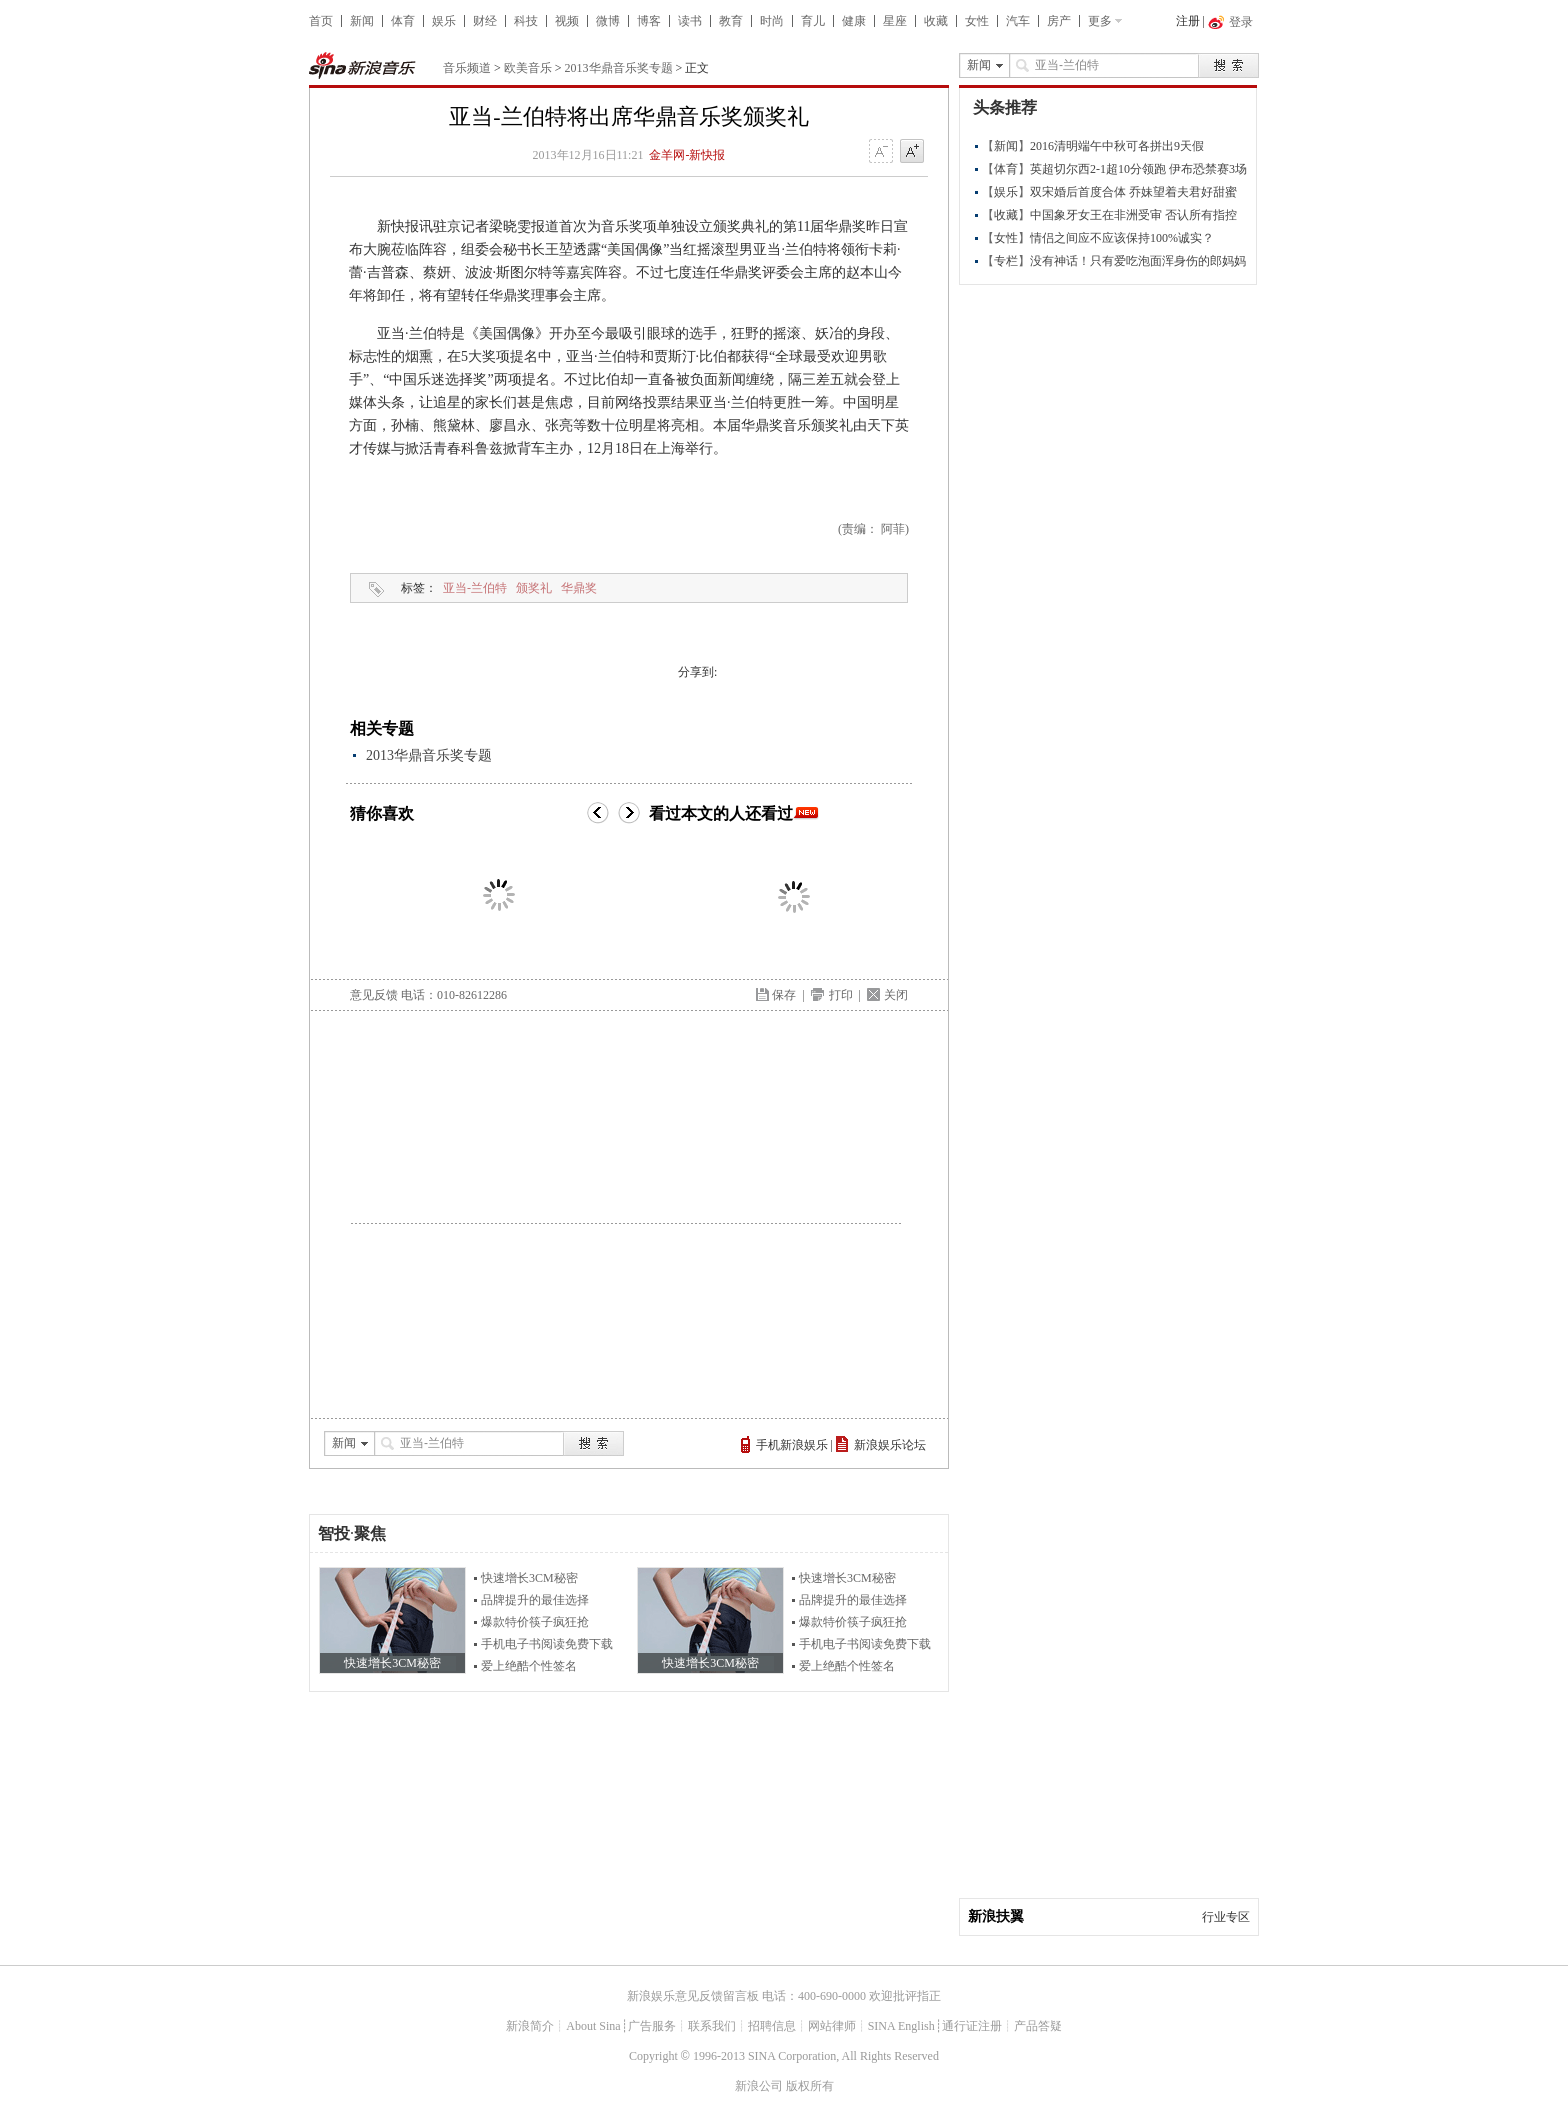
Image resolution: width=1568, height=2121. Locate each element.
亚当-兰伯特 (475, 588)
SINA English (901, 2026)
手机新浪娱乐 (792, 1445)
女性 (977, 21)
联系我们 (712, 2026)
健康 (854, 21)
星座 (895, 21)
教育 (731, 21)
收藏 (936, 21)
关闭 (896, 995)
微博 (608, 21)
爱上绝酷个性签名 (529, 1666)
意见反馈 (374, 995)
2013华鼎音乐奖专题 (619, 68)
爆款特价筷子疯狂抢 (535, 1622)
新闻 (362, 21)
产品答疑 (1038, 2026)
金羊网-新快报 (687, 155)
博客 (649, 21)
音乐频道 (467, 68)
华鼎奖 (579, 588)
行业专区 (1226, 1917)
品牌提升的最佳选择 (535, 1600)
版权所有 (810, 2086)
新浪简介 (530, 2026)
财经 (485, 21)
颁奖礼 (534, 588)
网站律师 (832, 2026)
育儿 (813, 21)
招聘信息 (772, 2026)
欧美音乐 (528, 68)
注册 (1188, 21)
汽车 (1018, 21)
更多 (1100, 21)
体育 (403, 21)
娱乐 (444, 21)
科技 (526, 21)
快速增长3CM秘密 (529, 1578)
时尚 (772, 21)
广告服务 (652, 2026)
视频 (567, 21)
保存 (784, 995)
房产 (1059, 21)
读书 (690, 21)
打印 (841, 995)
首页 (321, 21)
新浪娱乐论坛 (890, 1445)
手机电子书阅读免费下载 (547, 1644)
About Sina (593, 2026)
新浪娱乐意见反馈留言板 (693, 1996)
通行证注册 (972, 2026)
